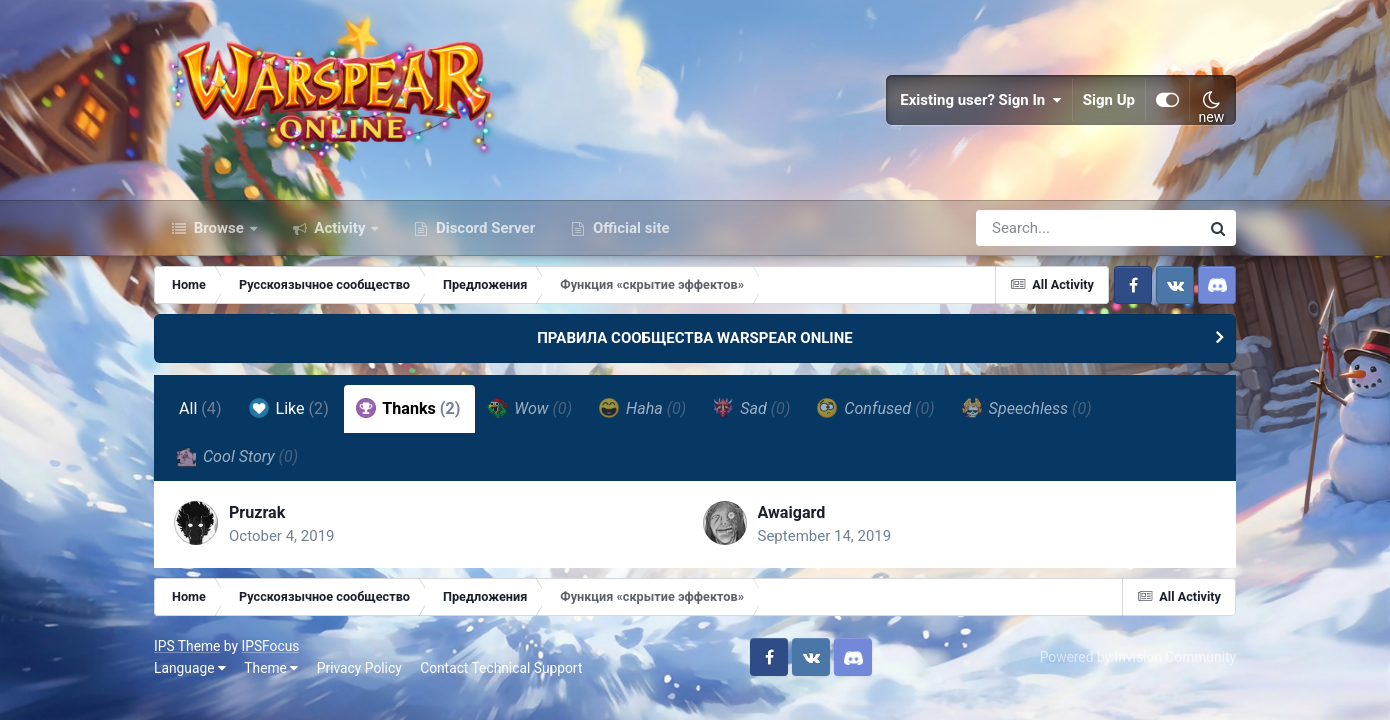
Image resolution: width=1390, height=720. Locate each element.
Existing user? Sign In (981, 100)
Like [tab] (289, 408)
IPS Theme (187, 646)
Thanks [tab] (408, 408)
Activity (340, 228)
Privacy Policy (359, 668)
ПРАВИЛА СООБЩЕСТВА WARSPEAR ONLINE (695, 338)
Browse (219, 228)
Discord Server (483, 228)
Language (190, 668)
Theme (271, 668)
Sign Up (1109, 100)
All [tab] (200, 408)
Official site (629, 228)
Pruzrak (257, 512)
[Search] (1031, 228)
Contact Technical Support (501, 668)
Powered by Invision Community (1138, 657)
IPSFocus (270, 646)
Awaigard (792, 512)
